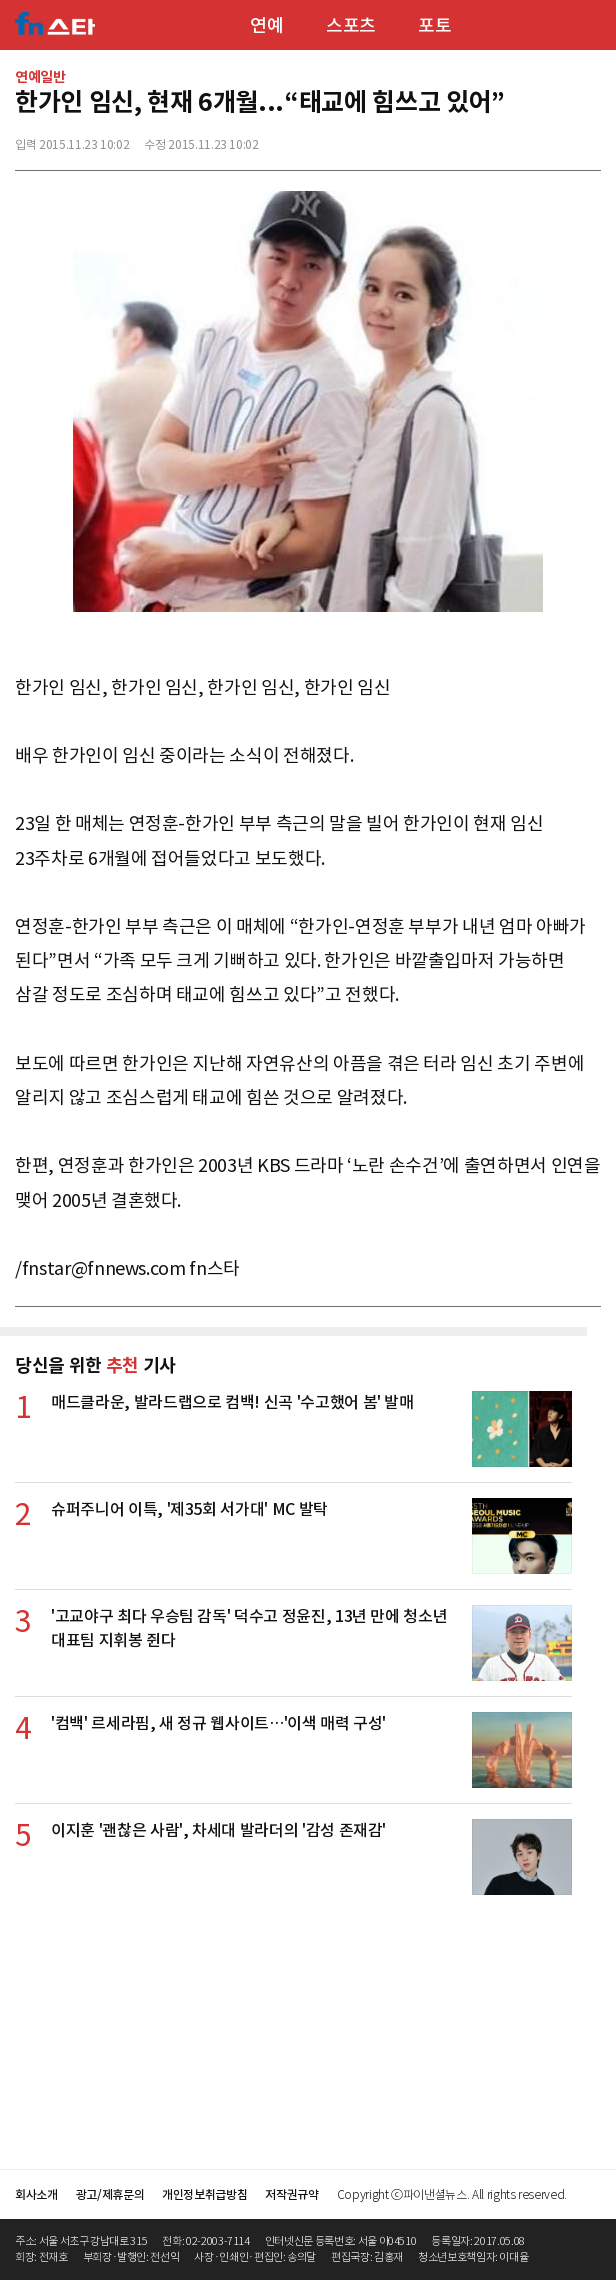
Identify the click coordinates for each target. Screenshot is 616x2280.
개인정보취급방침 (204, 2194)
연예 (266, 25)
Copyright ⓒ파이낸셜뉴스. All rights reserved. (452, 2194)
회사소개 (36, 2194)
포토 (434, 25)
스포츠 (351, 25)
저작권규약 (291, 2194)
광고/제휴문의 (110, 2194)
